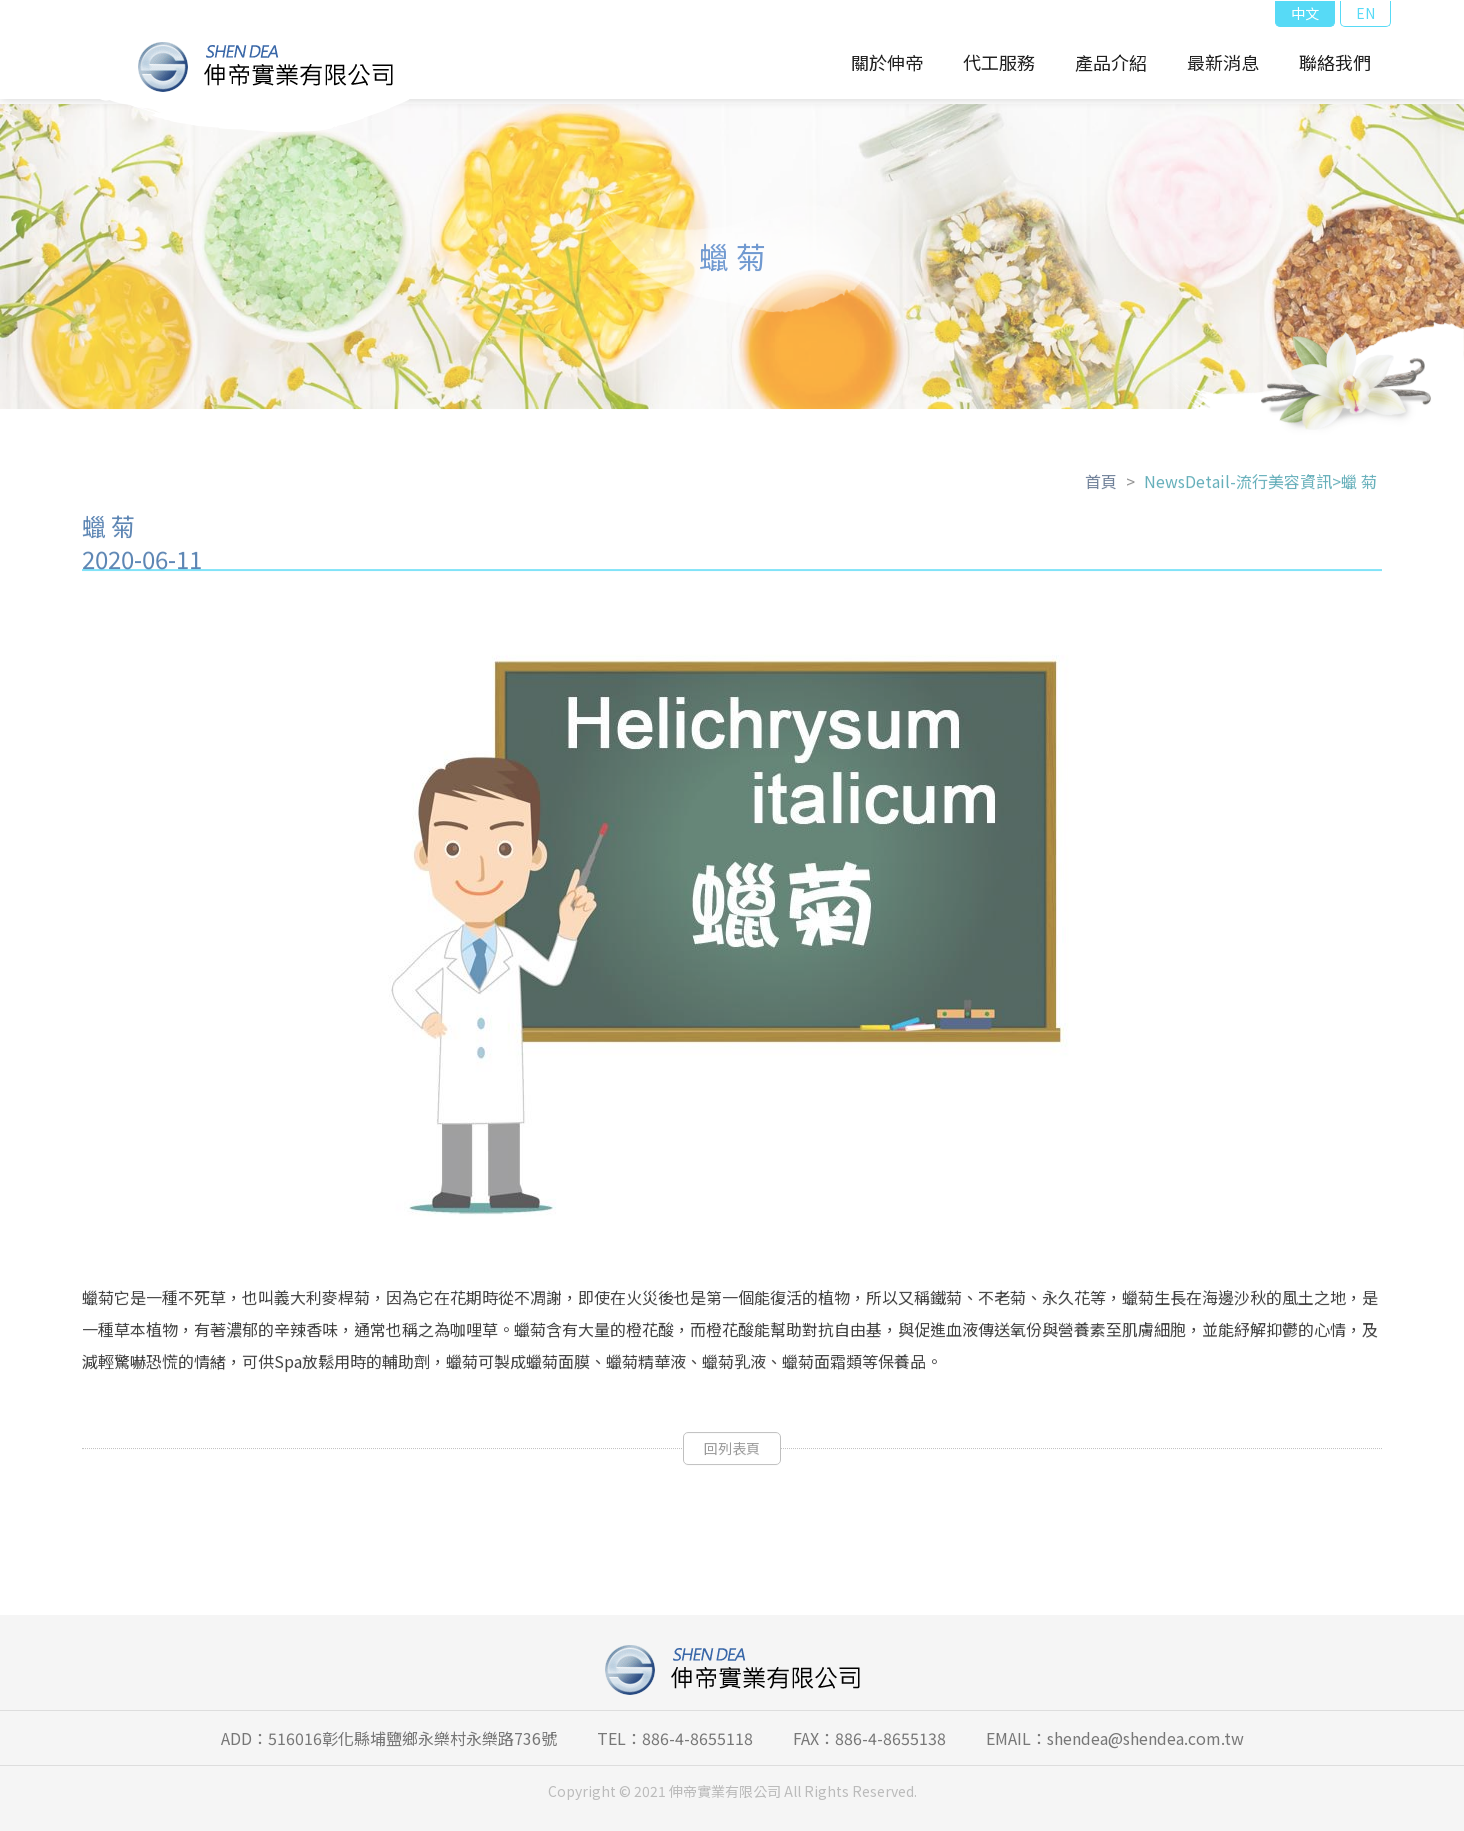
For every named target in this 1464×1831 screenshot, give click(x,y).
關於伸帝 (887, 62)
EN (1365, 13)
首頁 (1101, 488)
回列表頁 (732, 1455)
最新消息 (1223, 62)
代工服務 (999, 62)
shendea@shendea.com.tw (1145, 1738)
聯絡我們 (1335, 62)
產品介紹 (1111, 62)
